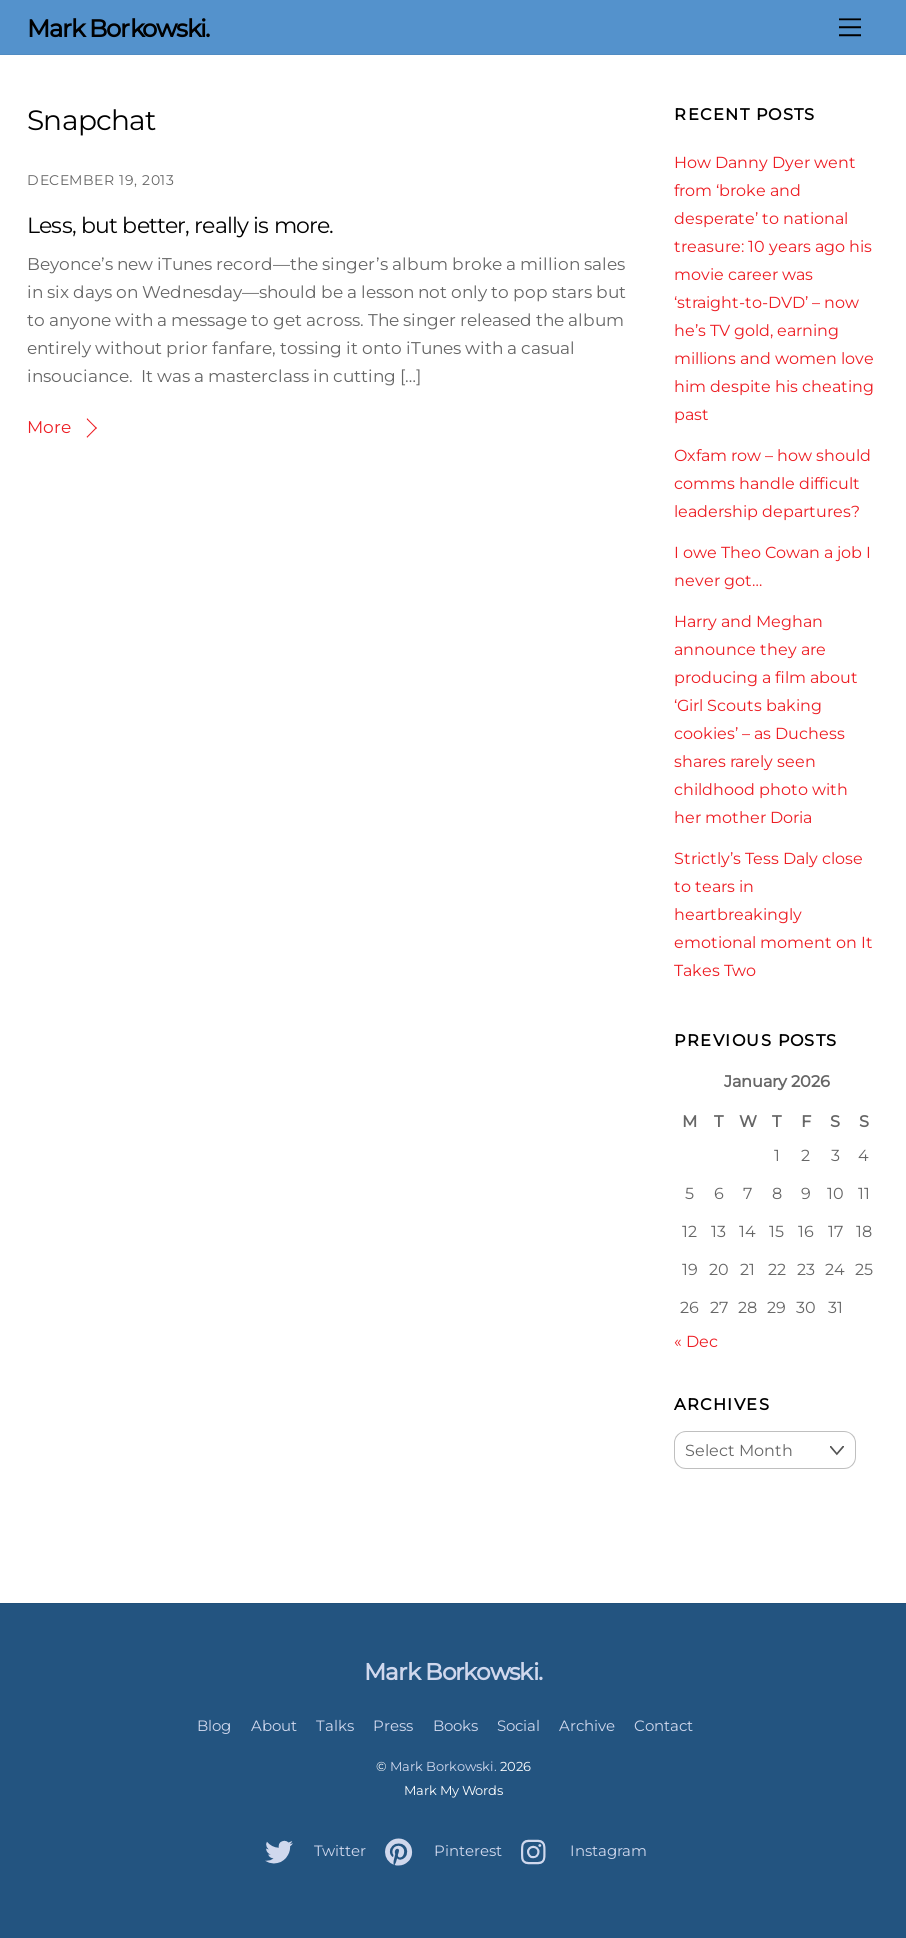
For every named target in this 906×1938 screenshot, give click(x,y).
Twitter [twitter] (310, 1850)
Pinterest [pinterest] (438, 1850)
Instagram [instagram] (579, 1850)
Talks (335, 1725)
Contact (663, 1725)
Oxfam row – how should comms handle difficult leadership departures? (772, 483)
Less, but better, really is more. (180, 225)
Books (455, 1725)
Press (393, 1725)
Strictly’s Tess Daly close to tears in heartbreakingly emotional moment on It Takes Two (773, 914)
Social (518, 1725)
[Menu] (850, 27)
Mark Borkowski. (443, 1766)
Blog (214, 1725)
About (274, 1725)
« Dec (696, 1341)
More (49, 427)
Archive (587, 1725)
